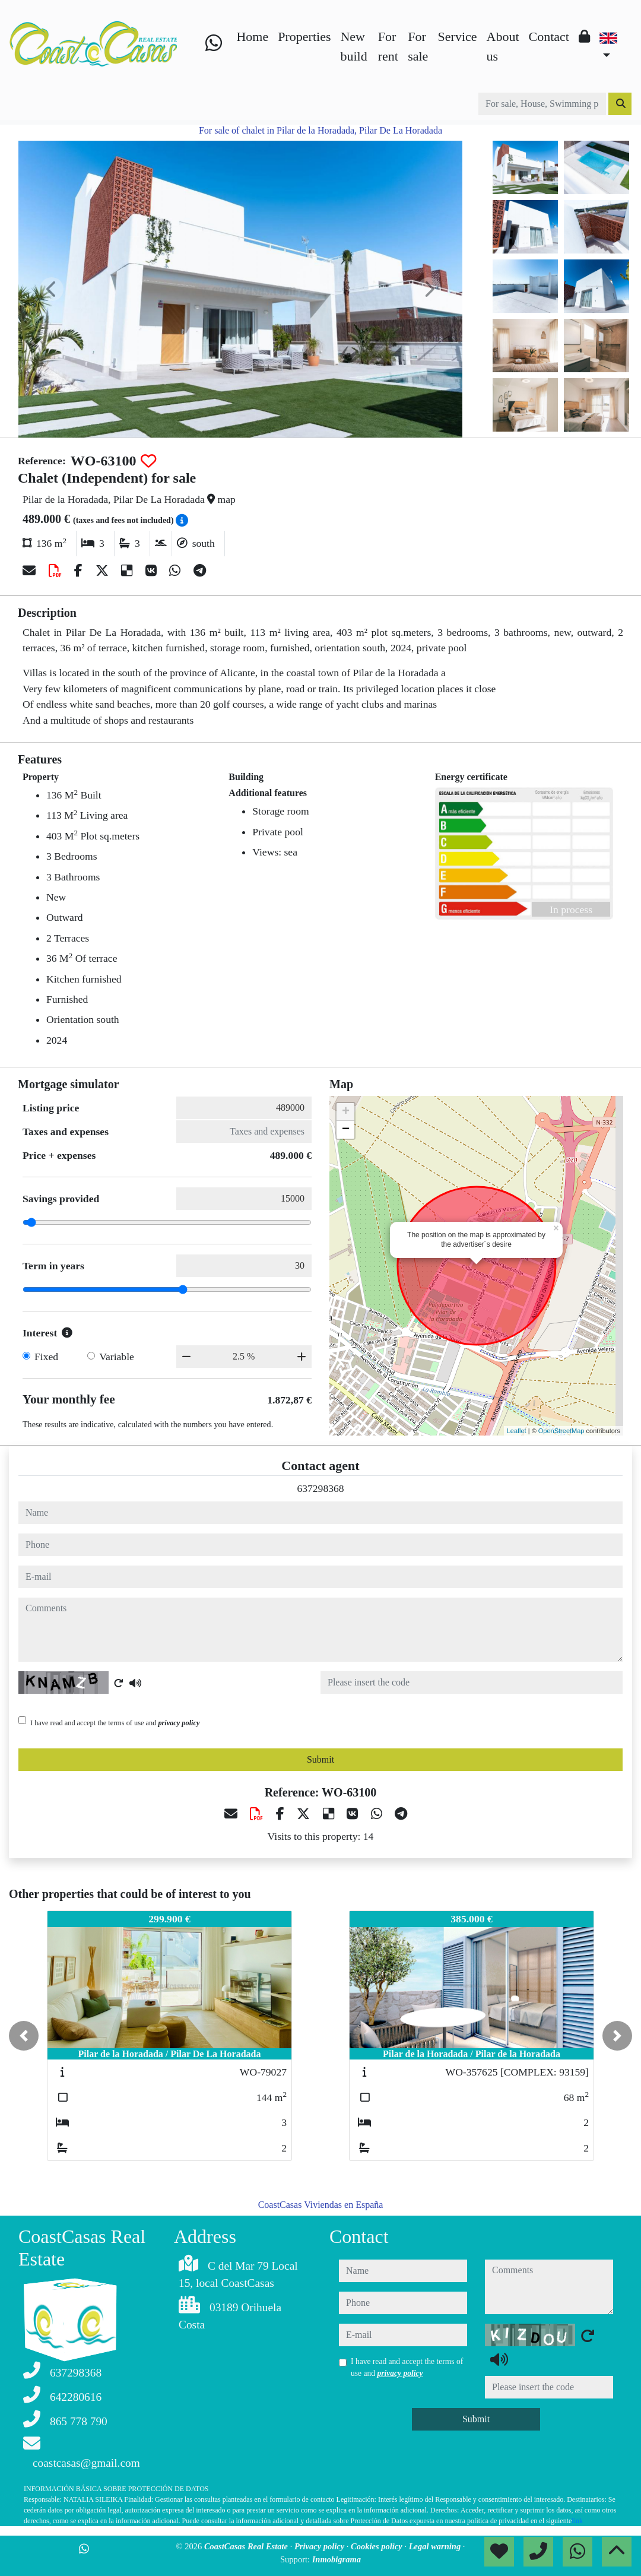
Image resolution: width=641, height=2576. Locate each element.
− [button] (346, 1130)
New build (353, 46)
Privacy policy (320, 2546)
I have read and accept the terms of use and (114, 1723)
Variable (116, 1357)
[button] (24, 2036)
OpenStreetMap (561, 1430)
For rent (388, 46)
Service (457, 36)
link (577, 2521)
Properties (304, 36)
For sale (418, 46)
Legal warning (436, 2546)
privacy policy (178, 1723)
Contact (549, 36)
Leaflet (516, 1430)
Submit (320, 1759)
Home (252, 36)
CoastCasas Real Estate (247, 2546)
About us (503, 46)
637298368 (320, 1488)
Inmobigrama (336, 2559)
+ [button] (346, 1112)
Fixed (46, 1357)
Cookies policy (377, 2546)
